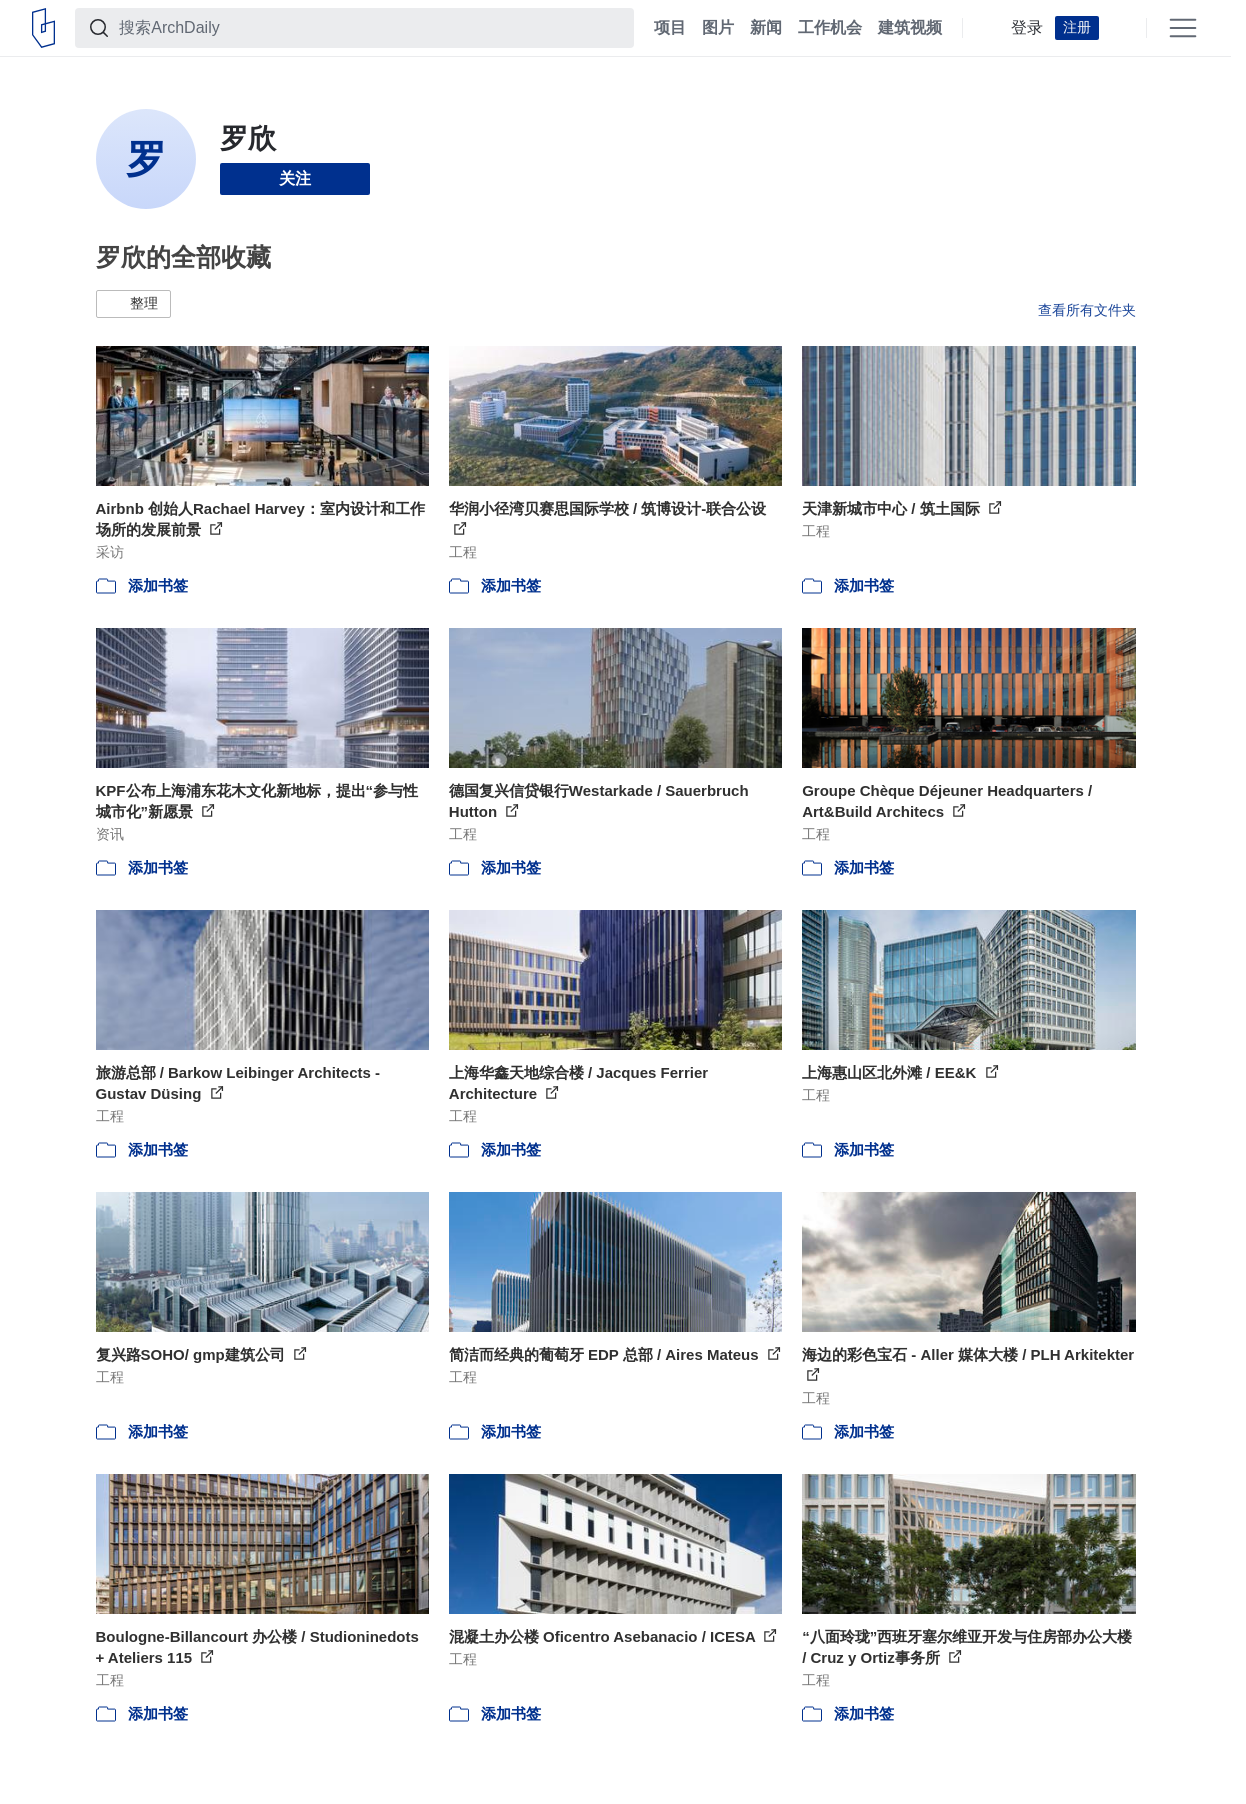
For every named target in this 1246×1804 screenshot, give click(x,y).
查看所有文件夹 (1087, 310)
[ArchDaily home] (43, 28)
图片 (718, 28)
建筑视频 (910, 28)
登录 (1027, 28)
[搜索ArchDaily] (370, 28)
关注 (295, 178)
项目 (670, 28)
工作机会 (830, 28)
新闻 (766, 28)
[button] (133, 304)
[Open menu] (1183, 28)
